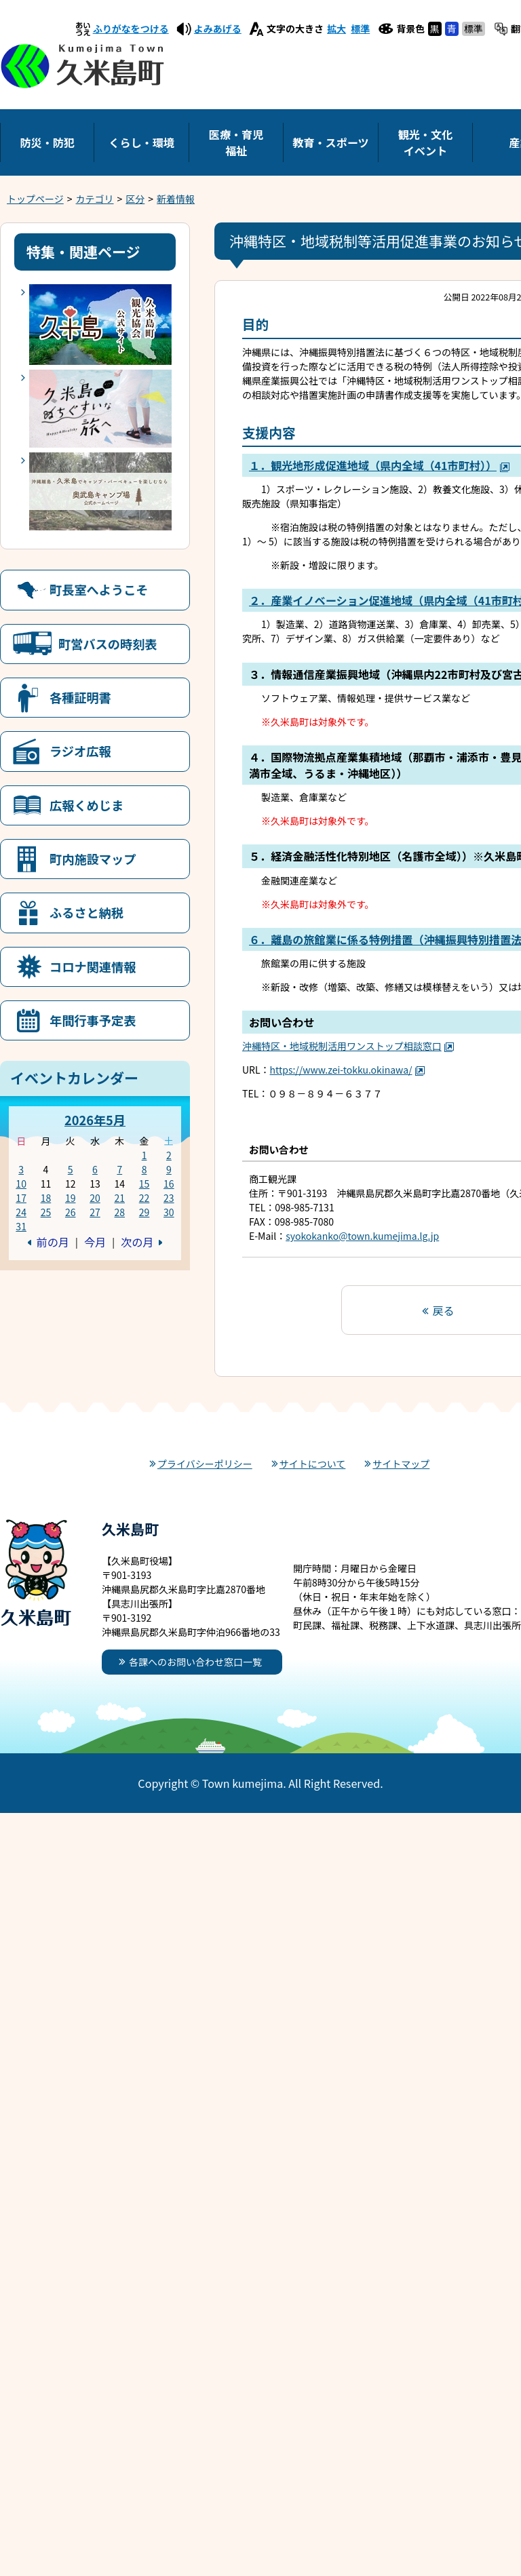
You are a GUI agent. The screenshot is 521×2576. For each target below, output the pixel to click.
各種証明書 (80, 697)
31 (21, 1226)
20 (95, 1198)
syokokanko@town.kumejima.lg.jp (362, 1236)
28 (119, 1212)
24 (21, 1212)
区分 (135, 199)
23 (168, 1198)
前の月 (53, 1242)
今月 (95, 1242)
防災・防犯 (47, 142)
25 (46, 1212)
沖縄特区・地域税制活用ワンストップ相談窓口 (348, 1046)
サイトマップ (400, 1463)
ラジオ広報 (80, 751)
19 (70, 1198)
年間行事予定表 (93, 1020)
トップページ (35, 199)
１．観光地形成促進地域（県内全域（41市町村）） (379, 465)
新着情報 (176, 199)
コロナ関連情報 (93, 966)
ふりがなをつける (131, 28)
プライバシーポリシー (204, 1463)
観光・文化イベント (425, 142)
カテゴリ (95, 199)
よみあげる (218, 28)
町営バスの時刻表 (107, 643)
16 (168, 1183)
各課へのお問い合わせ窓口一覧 (195, 1661)
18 (46, 1198)
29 (144, 1212)
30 (168, 1212)
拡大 (336, 28)
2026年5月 (95, 1120)
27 (95, 1212)
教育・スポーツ (330, 142)
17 (21, 1198)
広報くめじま (86, 805)
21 (119, 1198)
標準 (360, 28)
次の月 (137, 1242)
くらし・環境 (141, 142)
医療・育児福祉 (236, 142)
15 (144, 1183)
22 (144, 1198)
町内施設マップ (93, 858)
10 (21, 1183)
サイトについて (312, 1463)
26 (70, 1212)
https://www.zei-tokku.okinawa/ (347, 1069)
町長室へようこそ (99, 589)
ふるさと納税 (86, 912)
